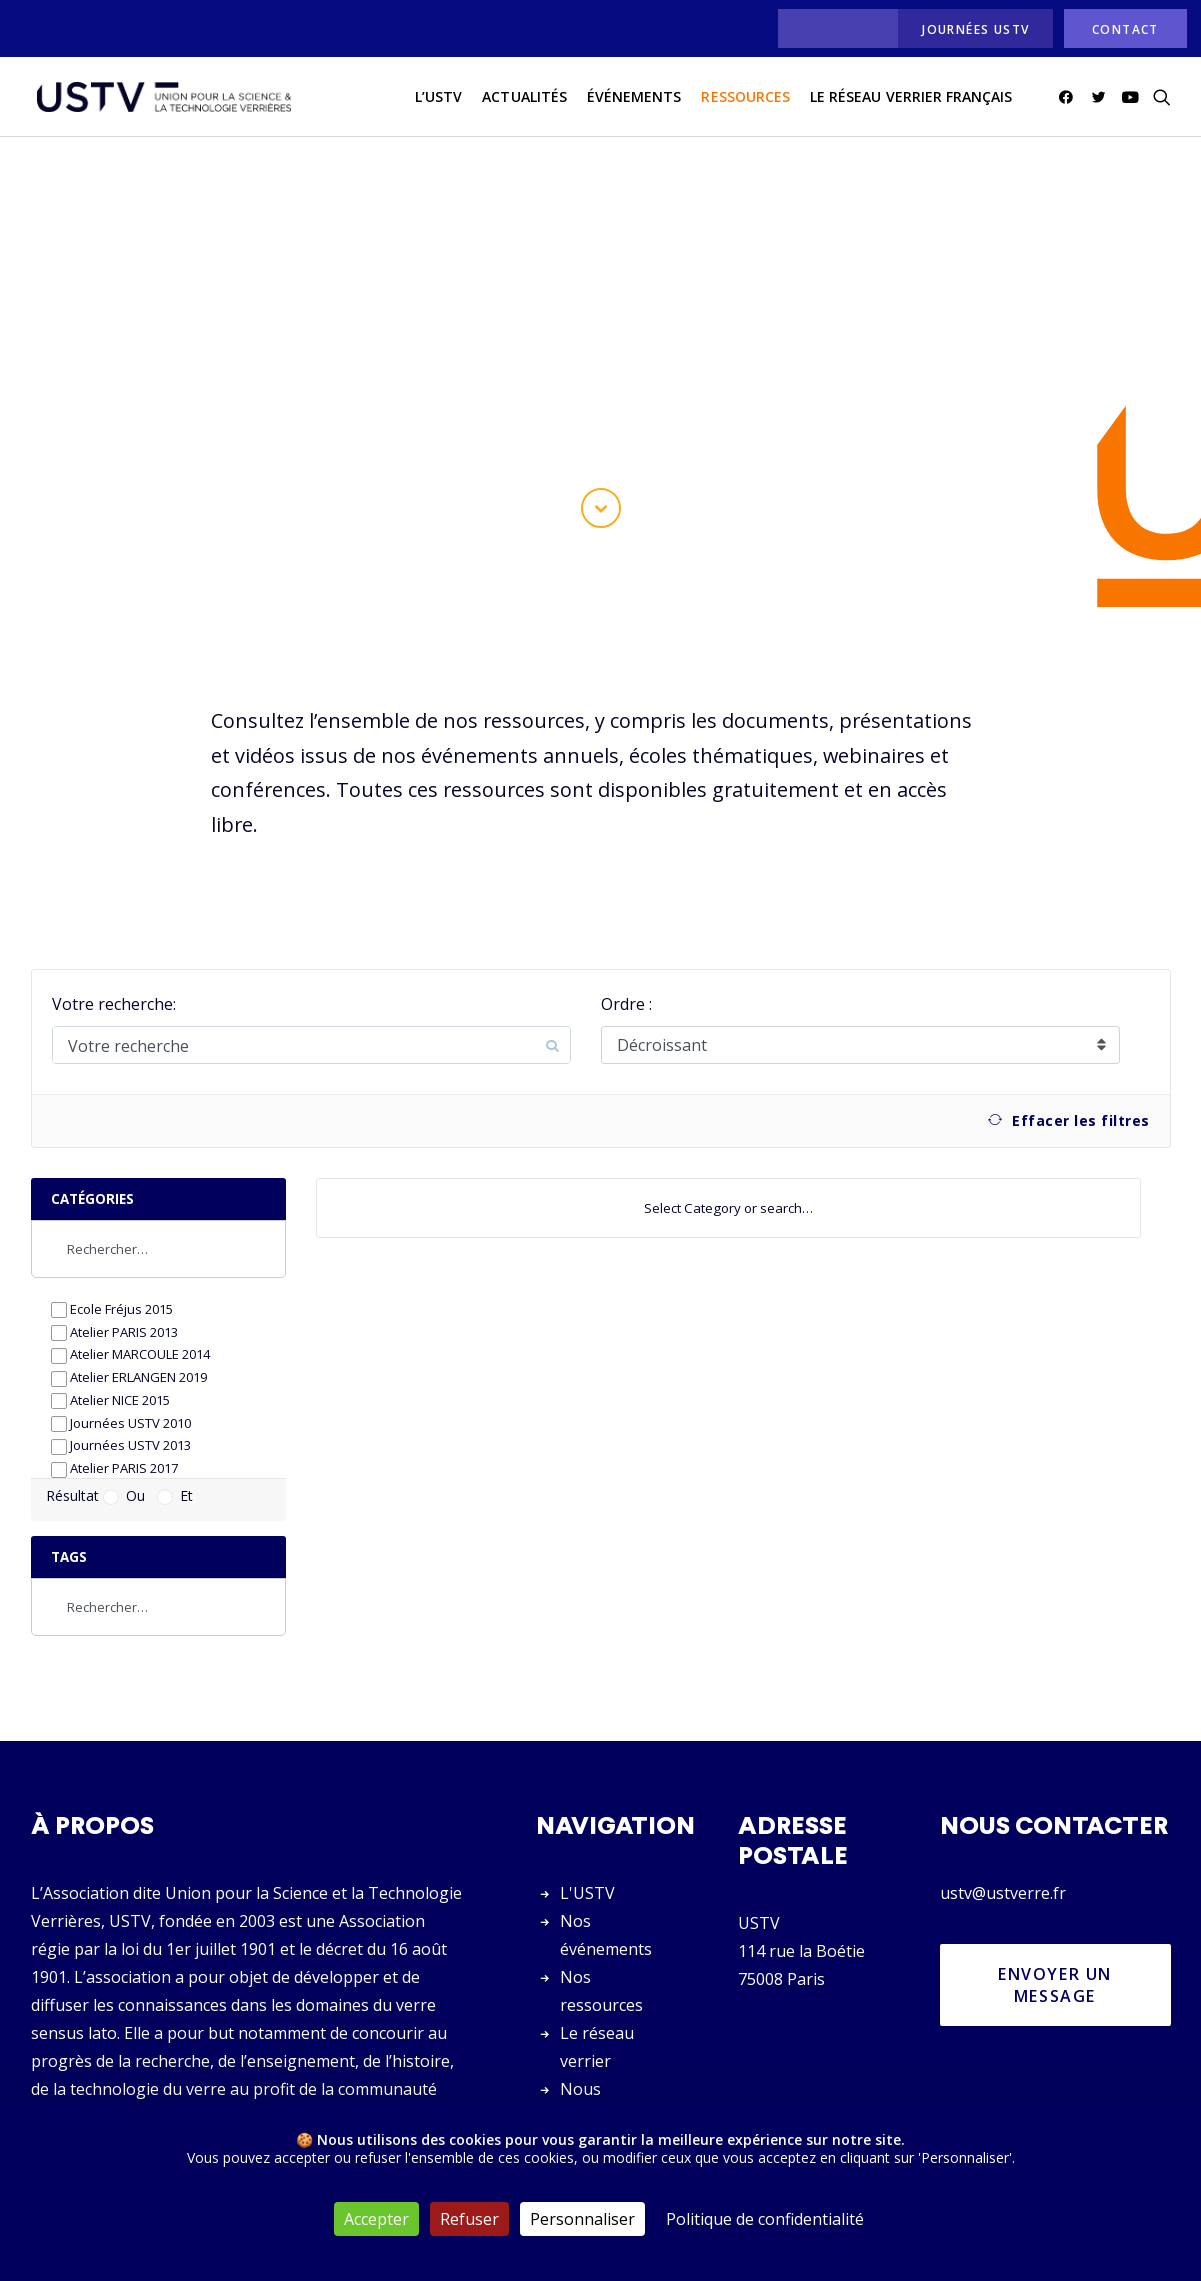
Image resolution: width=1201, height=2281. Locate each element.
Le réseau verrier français (911, 98)
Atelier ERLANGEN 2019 (129, 1326)
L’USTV (438, 98)
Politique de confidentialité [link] (765, 2219)
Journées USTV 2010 (121, 1372)
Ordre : (626, 953)
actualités (524, 98)
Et (175, 1444)
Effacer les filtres (1069, 1069)
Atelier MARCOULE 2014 (130, 1303)
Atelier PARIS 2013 (114, 1281)
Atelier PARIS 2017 (114, 1417)
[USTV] (162, 99)
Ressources (745, 98)
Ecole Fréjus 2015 (112, 1258)
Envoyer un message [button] (1058, 1934)
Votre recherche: (114, 953)
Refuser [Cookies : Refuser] (469, 2219)
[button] (1069, 99)
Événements (634, 98)
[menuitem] (832, 28)
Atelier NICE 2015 (110, 1349)
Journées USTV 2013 (121, 1394)
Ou (124, 1444)
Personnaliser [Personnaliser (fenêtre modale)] (582, 2219)
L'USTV (587, 1842)
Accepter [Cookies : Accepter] (376, 2219)
